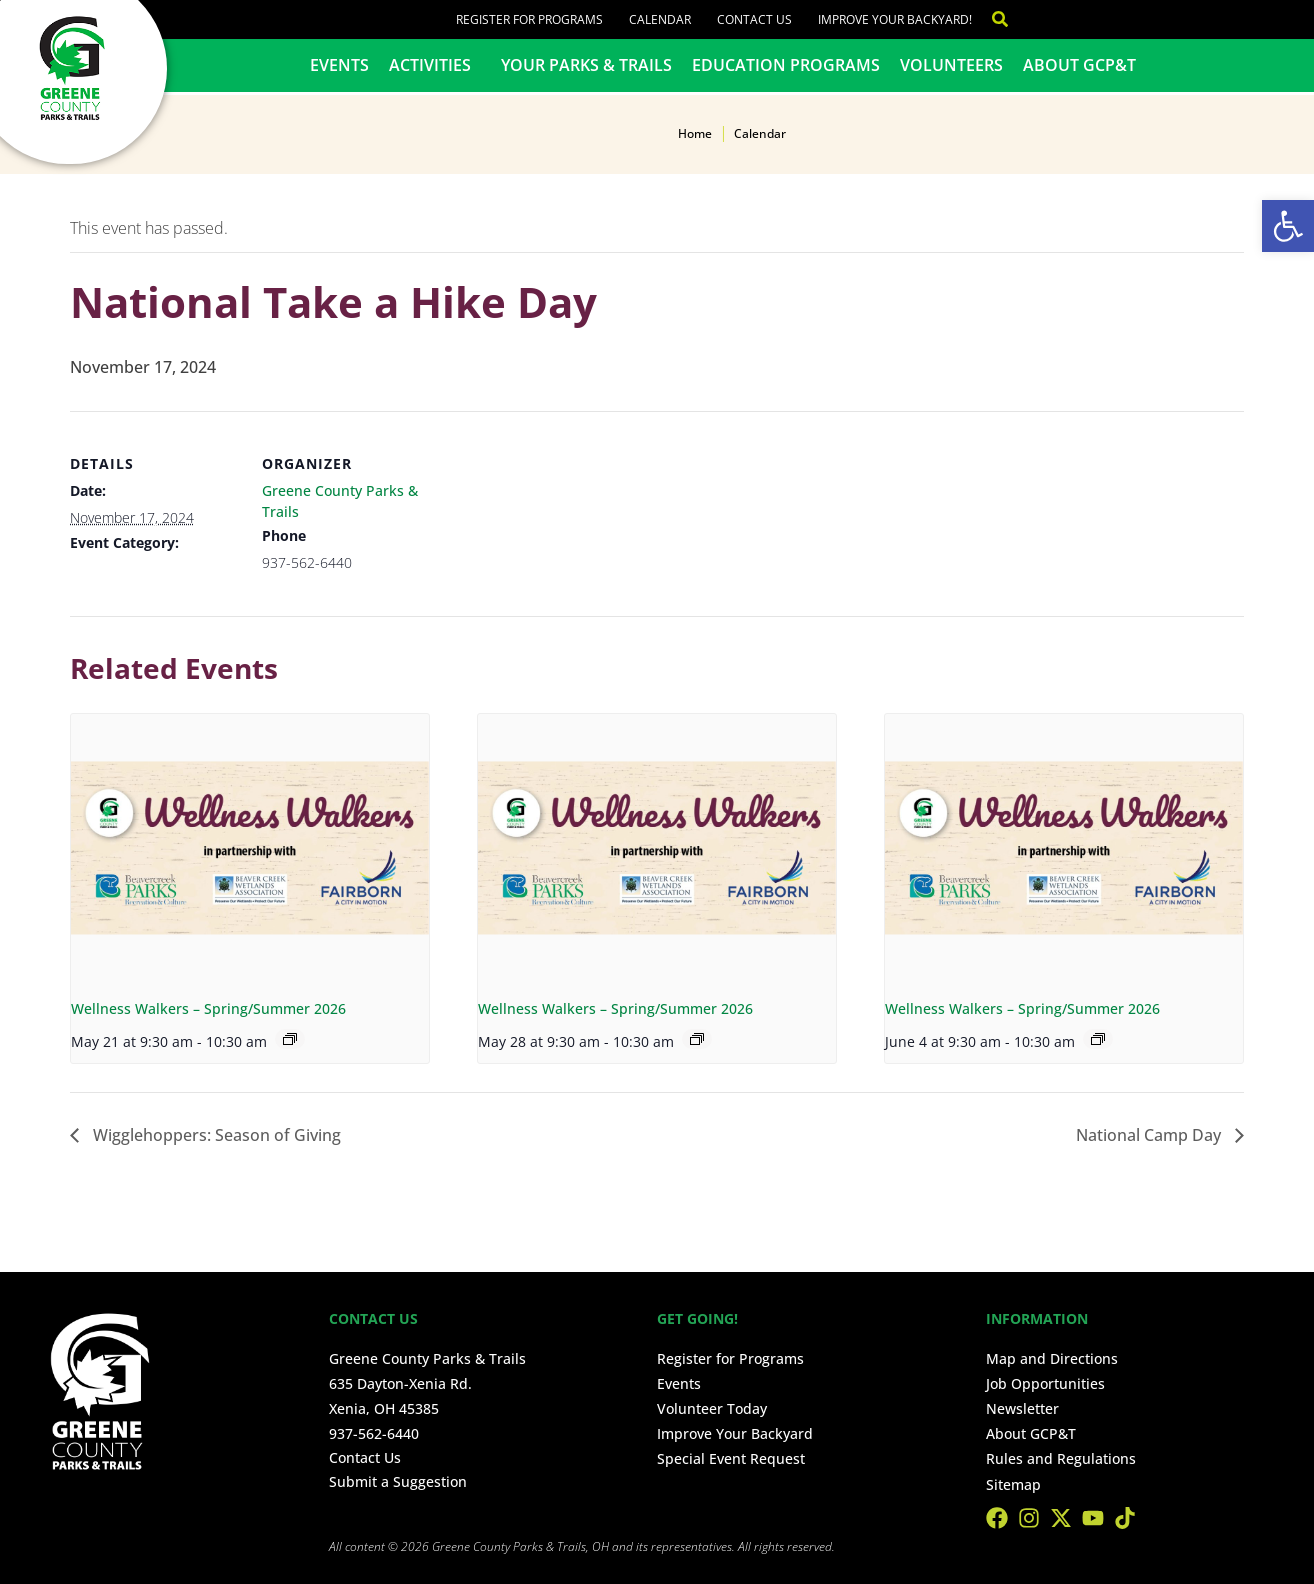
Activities (435, 65)
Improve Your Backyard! (895, 19)
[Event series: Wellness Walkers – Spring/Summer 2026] (290, 1039)
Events (339, 65)
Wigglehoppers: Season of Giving (215, 1135)
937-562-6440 (374, 1433)
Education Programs (786, 65)
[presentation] (250, 848)
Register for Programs (529, 19)
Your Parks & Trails (586, 65)
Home (695, 133)
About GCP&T (1079, 65)
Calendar (660, 19)
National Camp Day (1150, 1135)
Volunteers (951, 65)
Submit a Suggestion (398, 1481)
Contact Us (754, 19)
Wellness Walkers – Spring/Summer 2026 (208, 1008)
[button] (1288, 226)
